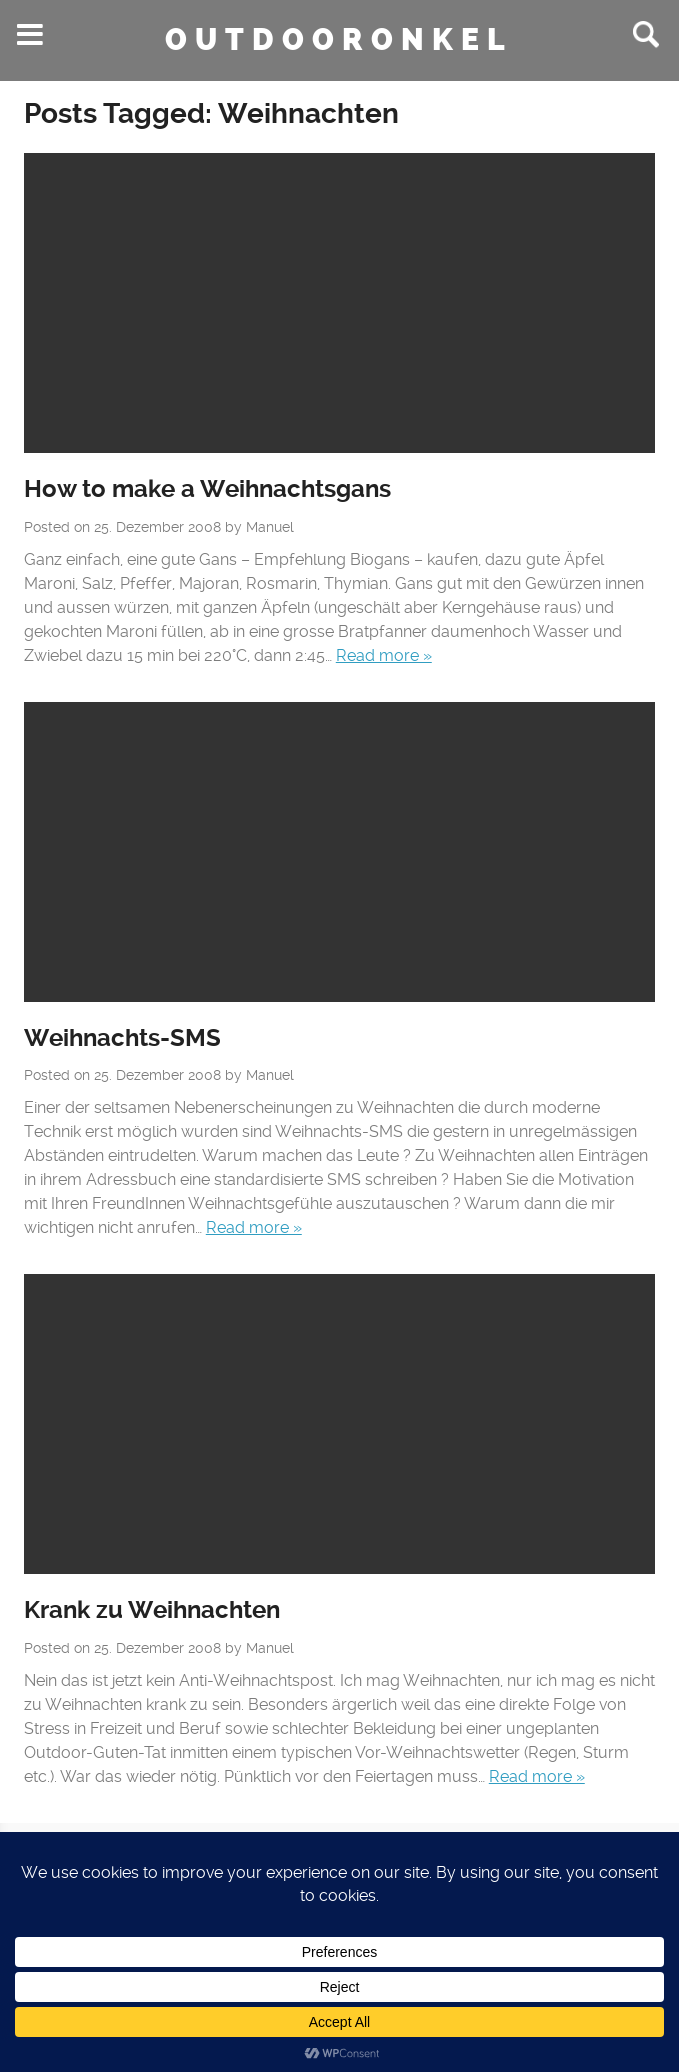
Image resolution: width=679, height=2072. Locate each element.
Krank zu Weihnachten (152, 1610)
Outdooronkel (339, 40)
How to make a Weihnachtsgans (207, 489)
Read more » (384, 655)
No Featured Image (339, 303)
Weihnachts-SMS (122, 1038)
